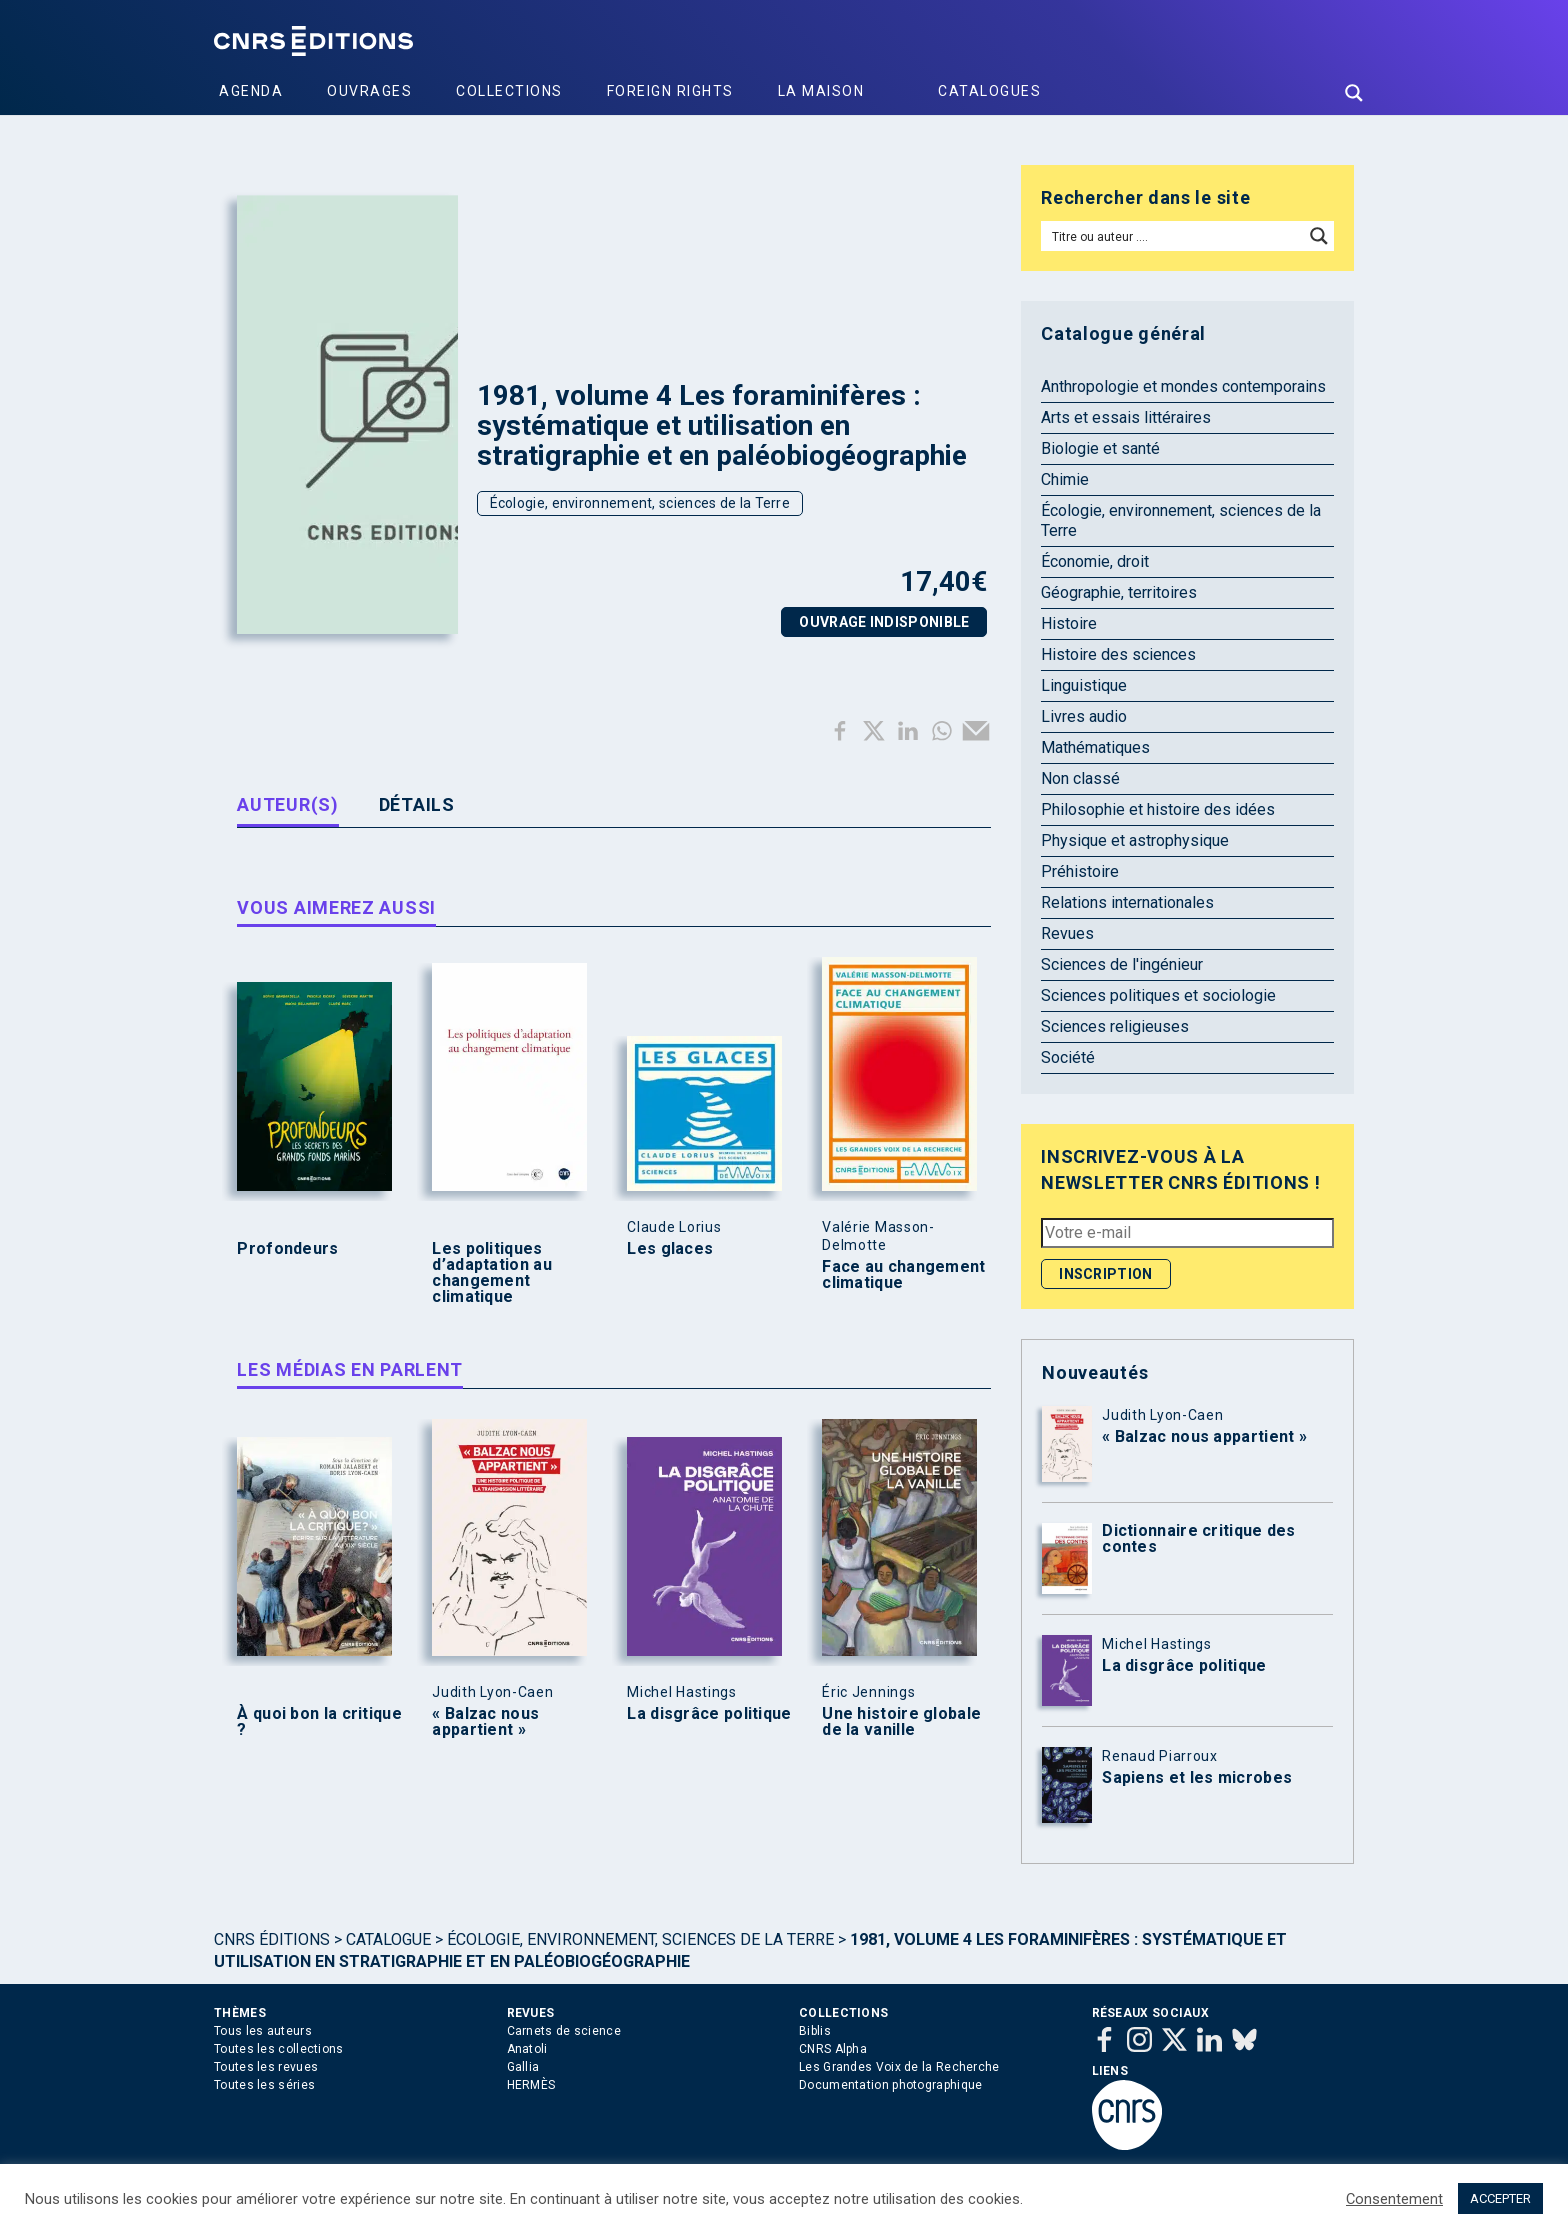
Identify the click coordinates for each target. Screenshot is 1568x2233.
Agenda (251, 91)
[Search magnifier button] (1354, 93)
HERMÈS (531, 2085)
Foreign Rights (670, 91)
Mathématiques (1095, 747)
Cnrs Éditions (272, 1939)
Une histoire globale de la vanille (901, 1722)
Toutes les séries (264, 2085)
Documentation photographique (890, 2085)
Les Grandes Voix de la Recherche (899, 2067)
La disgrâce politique (709, 1714)
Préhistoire (1080, 871)
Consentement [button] (1394, 2199)
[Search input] (1173, 236)
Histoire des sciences (1118, 654)
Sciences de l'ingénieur (1122, 964)
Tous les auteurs (263, 2031)
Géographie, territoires (1119, 592)
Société (1068, 1057)
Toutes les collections (279, 2049)
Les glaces (670, 1249)
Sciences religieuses (1115, 1026)
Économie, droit (1095, 561)
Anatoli (527, 2049)
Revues (1067, 933)
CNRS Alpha (833, 2049)
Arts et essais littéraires (1126, 417)
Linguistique (1084, 685)
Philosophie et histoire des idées (1158, 809)
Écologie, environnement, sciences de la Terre (640, 503)
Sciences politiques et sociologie (1158, 995)
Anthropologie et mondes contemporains (1183, 386)
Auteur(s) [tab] (287, 804)
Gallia (523, 2067)
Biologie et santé (1100, 448)
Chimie (1065, 479)
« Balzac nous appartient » (485, 1722)
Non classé (1080, 778)
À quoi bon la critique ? (319, 1722)
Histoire (1069, 623)
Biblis (815, 2031)
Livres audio (1084, 716)
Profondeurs (287, 1249)
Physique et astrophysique (1135, 840)
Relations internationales (1127, 902)
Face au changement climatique (903, 1275)
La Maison (821, 91)
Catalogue (388, 1939)
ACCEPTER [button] (1500, 2198)
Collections (509, 91)
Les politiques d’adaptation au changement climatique (492, 1273)
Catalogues (989, 91)
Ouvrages (369, 91)
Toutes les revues (266, 2067)
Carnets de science (564, 2031)
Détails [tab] (417, 804)
